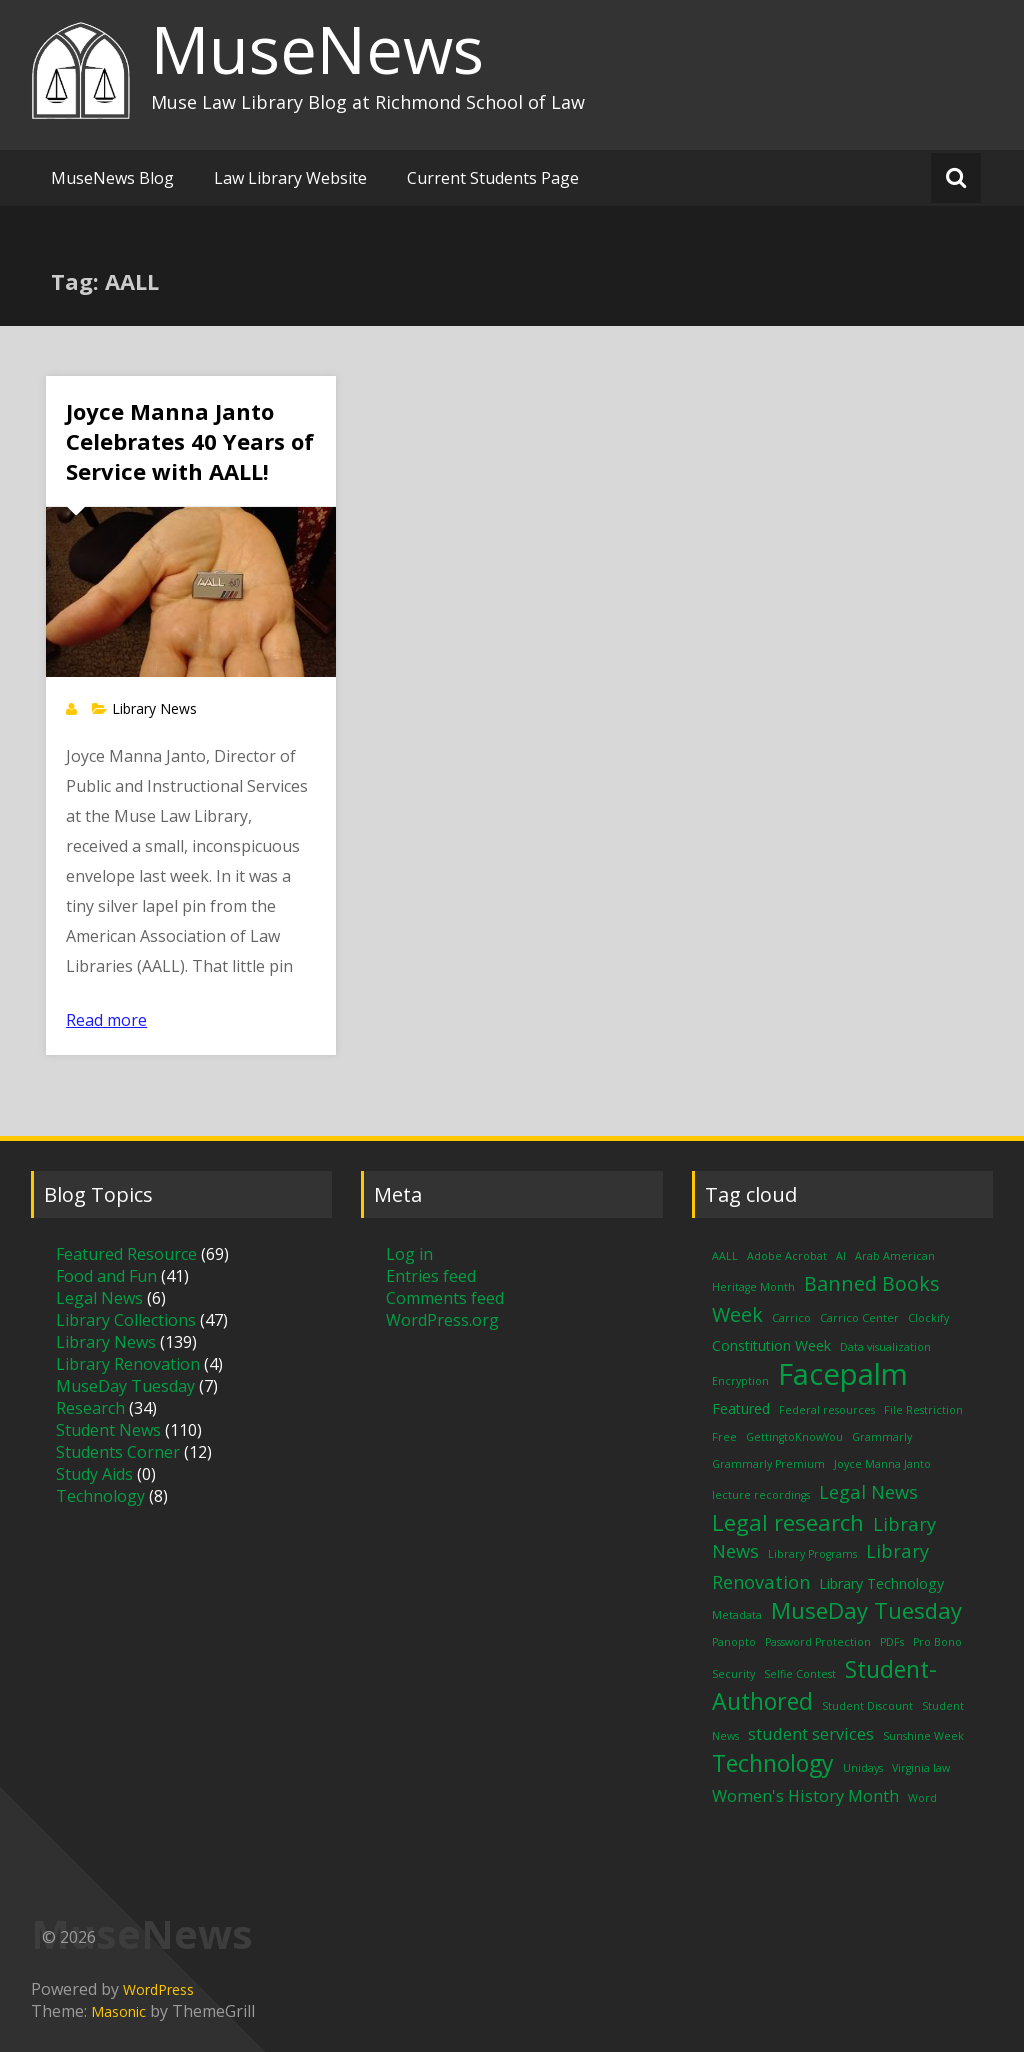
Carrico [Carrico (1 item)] (791, 1318)
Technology (100, 1496)
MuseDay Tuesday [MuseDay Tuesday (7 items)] (866, 1610)
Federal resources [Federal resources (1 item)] (827, 1410)
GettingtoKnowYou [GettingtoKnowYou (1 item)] (794, 1437)
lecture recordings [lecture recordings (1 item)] (761, 1495)
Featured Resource (126, 1254)
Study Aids (94, 1474)
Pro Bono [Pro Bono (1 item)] (937, 1642)
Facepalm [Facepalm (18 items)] (843, 1374)
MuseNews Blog (112, 178)
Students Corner (118, 1452)
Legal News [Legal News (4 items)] (868, 1491)
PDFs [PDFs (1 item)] (892, 1642)
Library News (154, 708)
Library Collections (126, 1320)
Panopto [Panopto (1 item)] (734, 1642)
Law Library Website (290, 178)
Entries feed (431, 1276)
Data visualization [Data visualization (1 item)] (885, 1347)
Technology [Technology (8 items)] (773, 1763)
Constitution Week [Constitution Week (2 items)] (771, 1345)
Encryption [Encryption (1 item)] (740, 1381)
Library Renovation (128, 1364)
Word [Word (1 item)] (922, 1798)
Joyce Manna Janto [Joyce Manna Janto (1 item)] (882, 1464)
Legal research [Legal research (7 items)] (788, 1522)
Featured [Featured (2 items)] (741, 1408)
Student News (108, 1430)
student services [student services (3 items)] (811, 1733)
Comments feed (445, 1298)
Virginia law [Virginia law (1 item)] (921, 1768)
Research (90, 1408)
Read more (106, 1020)
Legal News (99, 1298)
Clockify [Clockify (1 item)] (928, 1318)
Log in (409, 1254)
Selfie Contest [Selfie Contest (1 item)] (800, 1674)
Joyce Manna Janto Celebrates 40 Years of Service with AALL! (190, 441)
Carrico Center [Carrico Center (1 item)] (859, 1318)
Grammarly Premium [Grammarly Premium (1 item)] (768, 1464)
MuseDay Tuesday (125, 1386)
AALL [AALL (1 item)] (725, 1256)
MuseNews (317, 49)
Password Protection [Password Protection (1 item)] (818, 1642)
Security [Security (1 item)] (733, 1674)
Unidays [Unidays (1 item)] (863, 1768)
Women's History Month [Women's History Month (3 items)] (805, 1795)
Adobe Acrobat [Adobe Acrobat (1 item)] (787, 1256)
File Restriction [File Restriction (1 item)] (923, 1410)
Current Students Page (493, 178)
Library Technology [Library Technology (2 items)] (881, 1583)
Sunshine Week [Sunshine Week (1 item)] (923, 1736)
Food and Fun (106, 1276)
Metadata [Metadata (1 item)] (737, 1615)
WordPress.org (442, 1320)
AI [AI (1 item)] (841, 1256)
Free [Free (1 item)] (724, 1437)
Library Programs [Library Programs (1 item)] (812, 1554)
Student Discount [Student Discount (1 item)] (867, 1706)
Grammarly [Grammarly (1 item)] (882, 1437)
